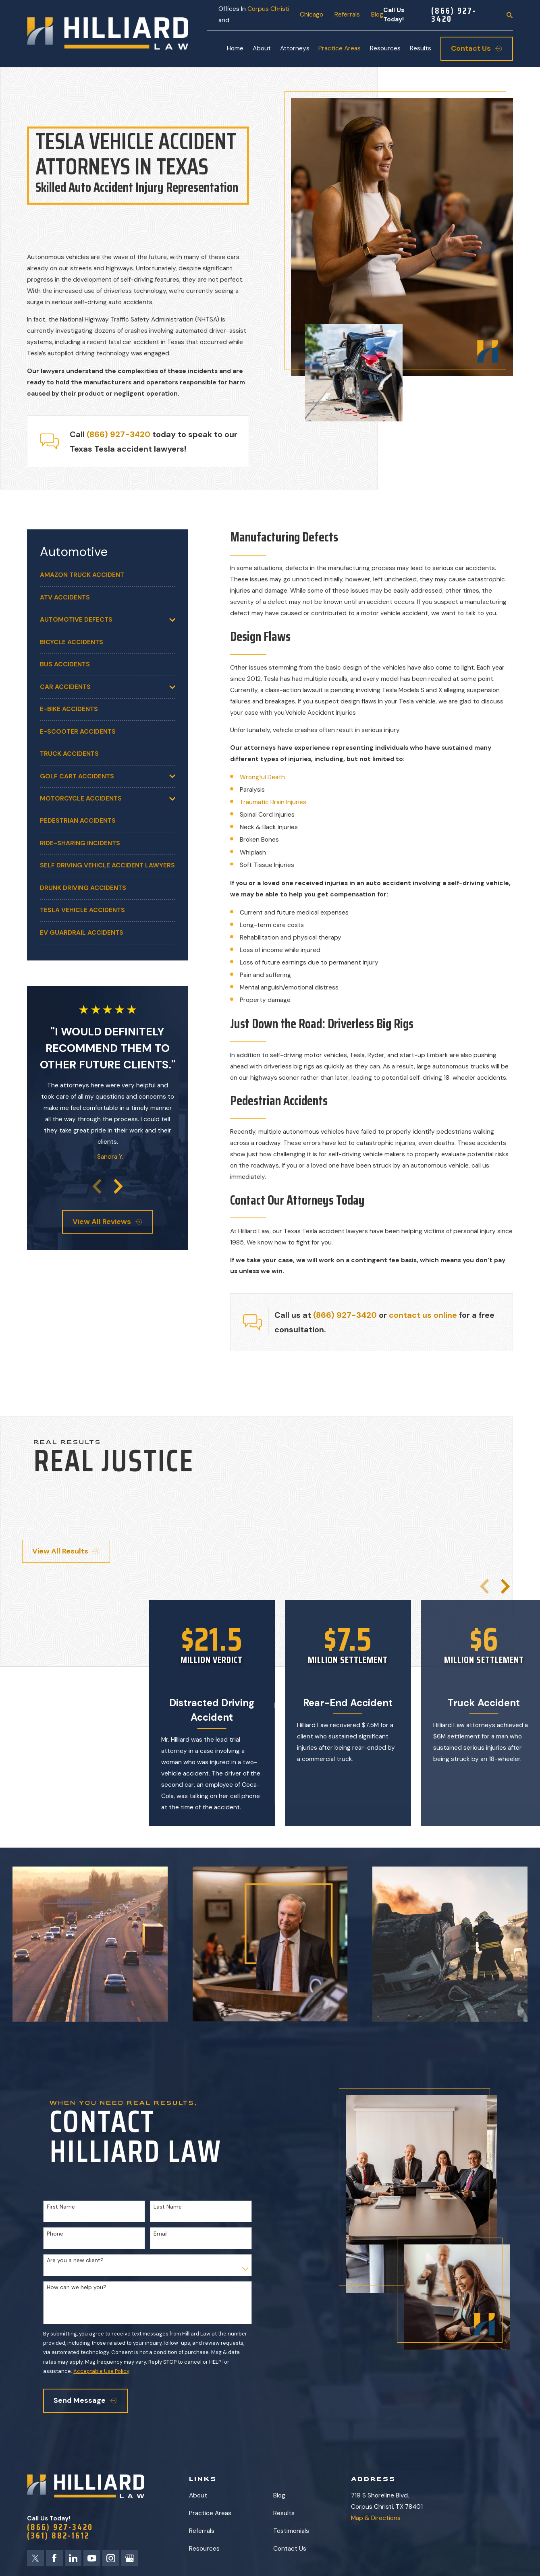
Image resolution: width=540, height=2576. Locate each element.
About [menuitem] (262, 48)
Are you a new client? (75, 2260)
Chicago (311, 14)
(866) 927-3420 (453, 15)
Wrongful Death (262, 777)
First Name (61, 2206)
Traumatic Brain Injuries (273, 802)
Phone (55, 2233)
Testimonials (291, 2531)
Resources (204, 2549)
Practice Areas (210, 2513)
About (198, 2495)
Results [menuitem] (420, 48)
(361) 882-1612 (58, 2536)
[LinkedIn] (73, 2558)
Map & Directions (376, 2518)
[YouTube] (91, 2558)
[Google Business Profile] (129, 2558)
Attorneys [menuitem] (294, 48)
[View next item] (118, 1186)
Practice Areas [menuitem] (339, 48)
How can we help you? (76, 2287)
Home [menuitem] (235, 48)
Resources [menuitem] (385, 48)
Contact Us (289, 2549)
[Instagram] (110, 2558)
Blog (377, 14)
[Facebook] (54, 2558)
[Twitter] (35, 2558)
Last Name (168, 2206)
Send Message (85, 2400)
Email (161, 2233)
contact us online (423, 1315)
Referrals (347, 14)
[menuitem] (107, 575)
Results (284, 2513)
